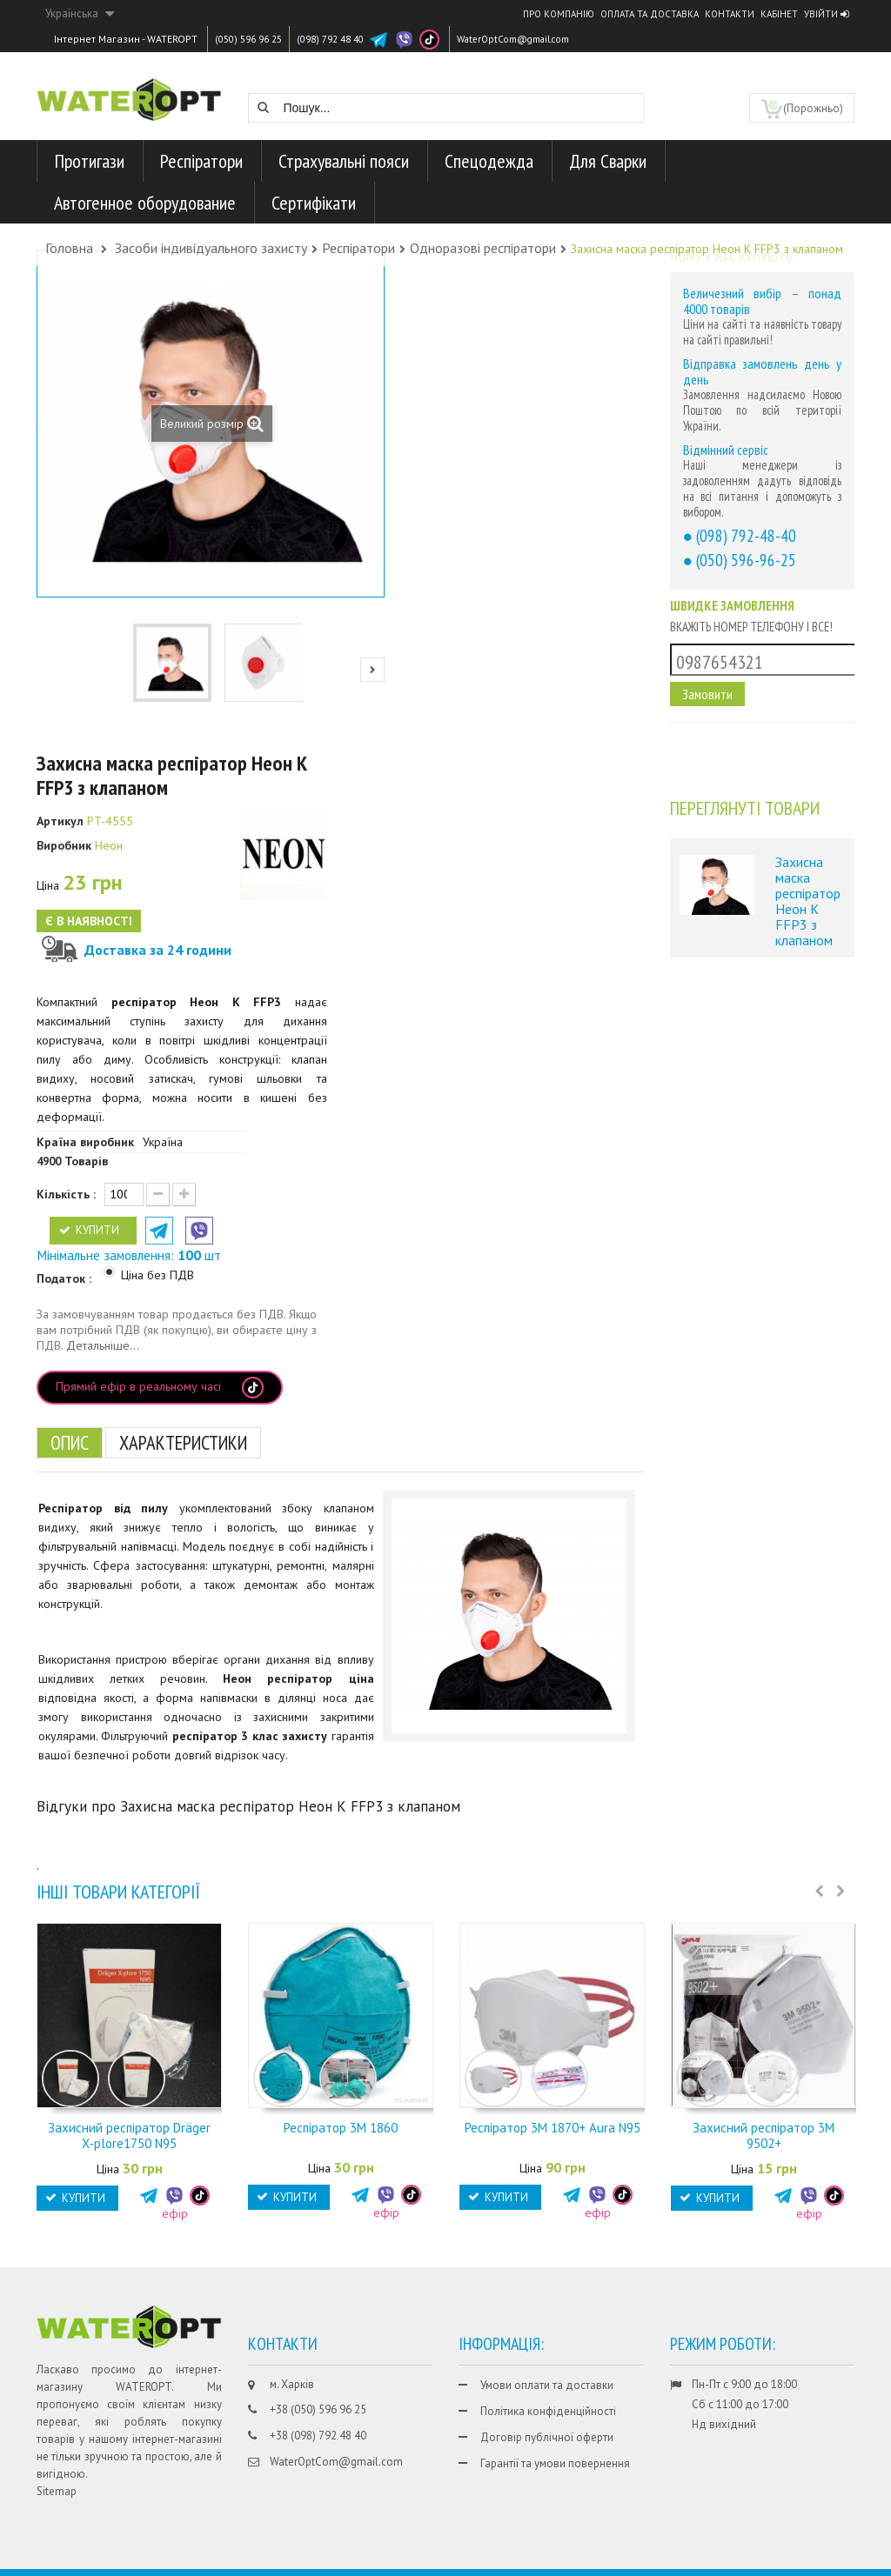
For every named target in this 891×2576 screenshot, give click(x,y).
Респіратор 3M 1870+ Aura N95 (552, 2127)
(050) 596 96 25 (253, 38)
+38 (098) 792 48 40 (318, 2435)
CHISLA (790, 2560)
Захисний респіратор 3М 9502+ (763, 2135)
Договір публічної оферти (546, 2437)
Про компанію (558, 14)
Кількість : (66, 1194)
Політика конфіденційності (548, 2411)
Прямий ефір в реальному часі (160, 1387)
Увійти (826, 14)
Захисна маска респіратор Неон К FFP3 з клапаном (808, 900)
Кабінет (779, 14)
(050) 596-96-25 (746, 560)
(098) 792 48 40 (343, 38)
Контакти (729, 14)
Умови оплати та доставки (546, 2385)
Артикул (60, 821)
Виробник (64, 845)
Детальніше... (102, 1345)
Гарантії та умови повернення (555, 2463)
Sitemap (57, 2491)
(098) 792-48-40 (746, 535)
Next (372, 669)
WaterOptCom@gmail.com (539, 38)
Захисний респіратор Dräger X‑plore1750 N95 (129, 2135)
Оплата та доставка (649, 14)
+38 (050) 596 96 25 (318, 2409)
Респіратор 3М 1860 (341, 2127)
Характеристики (197, 1442)
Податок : (66, 1278)
